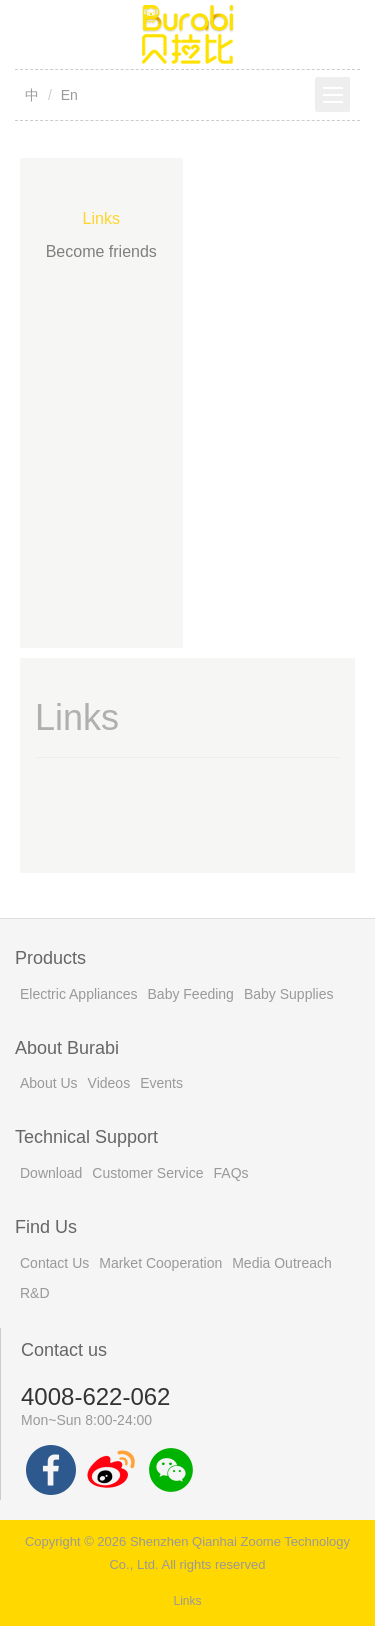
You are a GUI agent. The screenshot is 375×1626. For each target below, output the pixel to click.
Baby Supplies (289, 994)
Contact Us (54, 1263)
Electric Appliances (79, 994)
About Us (49, 1083)
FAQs (231, 1173)
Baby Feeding (191, 994)
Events (161, 1083)
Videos (109, 1083)
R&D (35, 1293)
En (69, 95)
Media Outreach (282, 1263)
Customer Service (147, 1173)
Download (51, 1173)
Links (101, 218)
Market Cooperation (160, 1263)
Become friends (101, 251)
